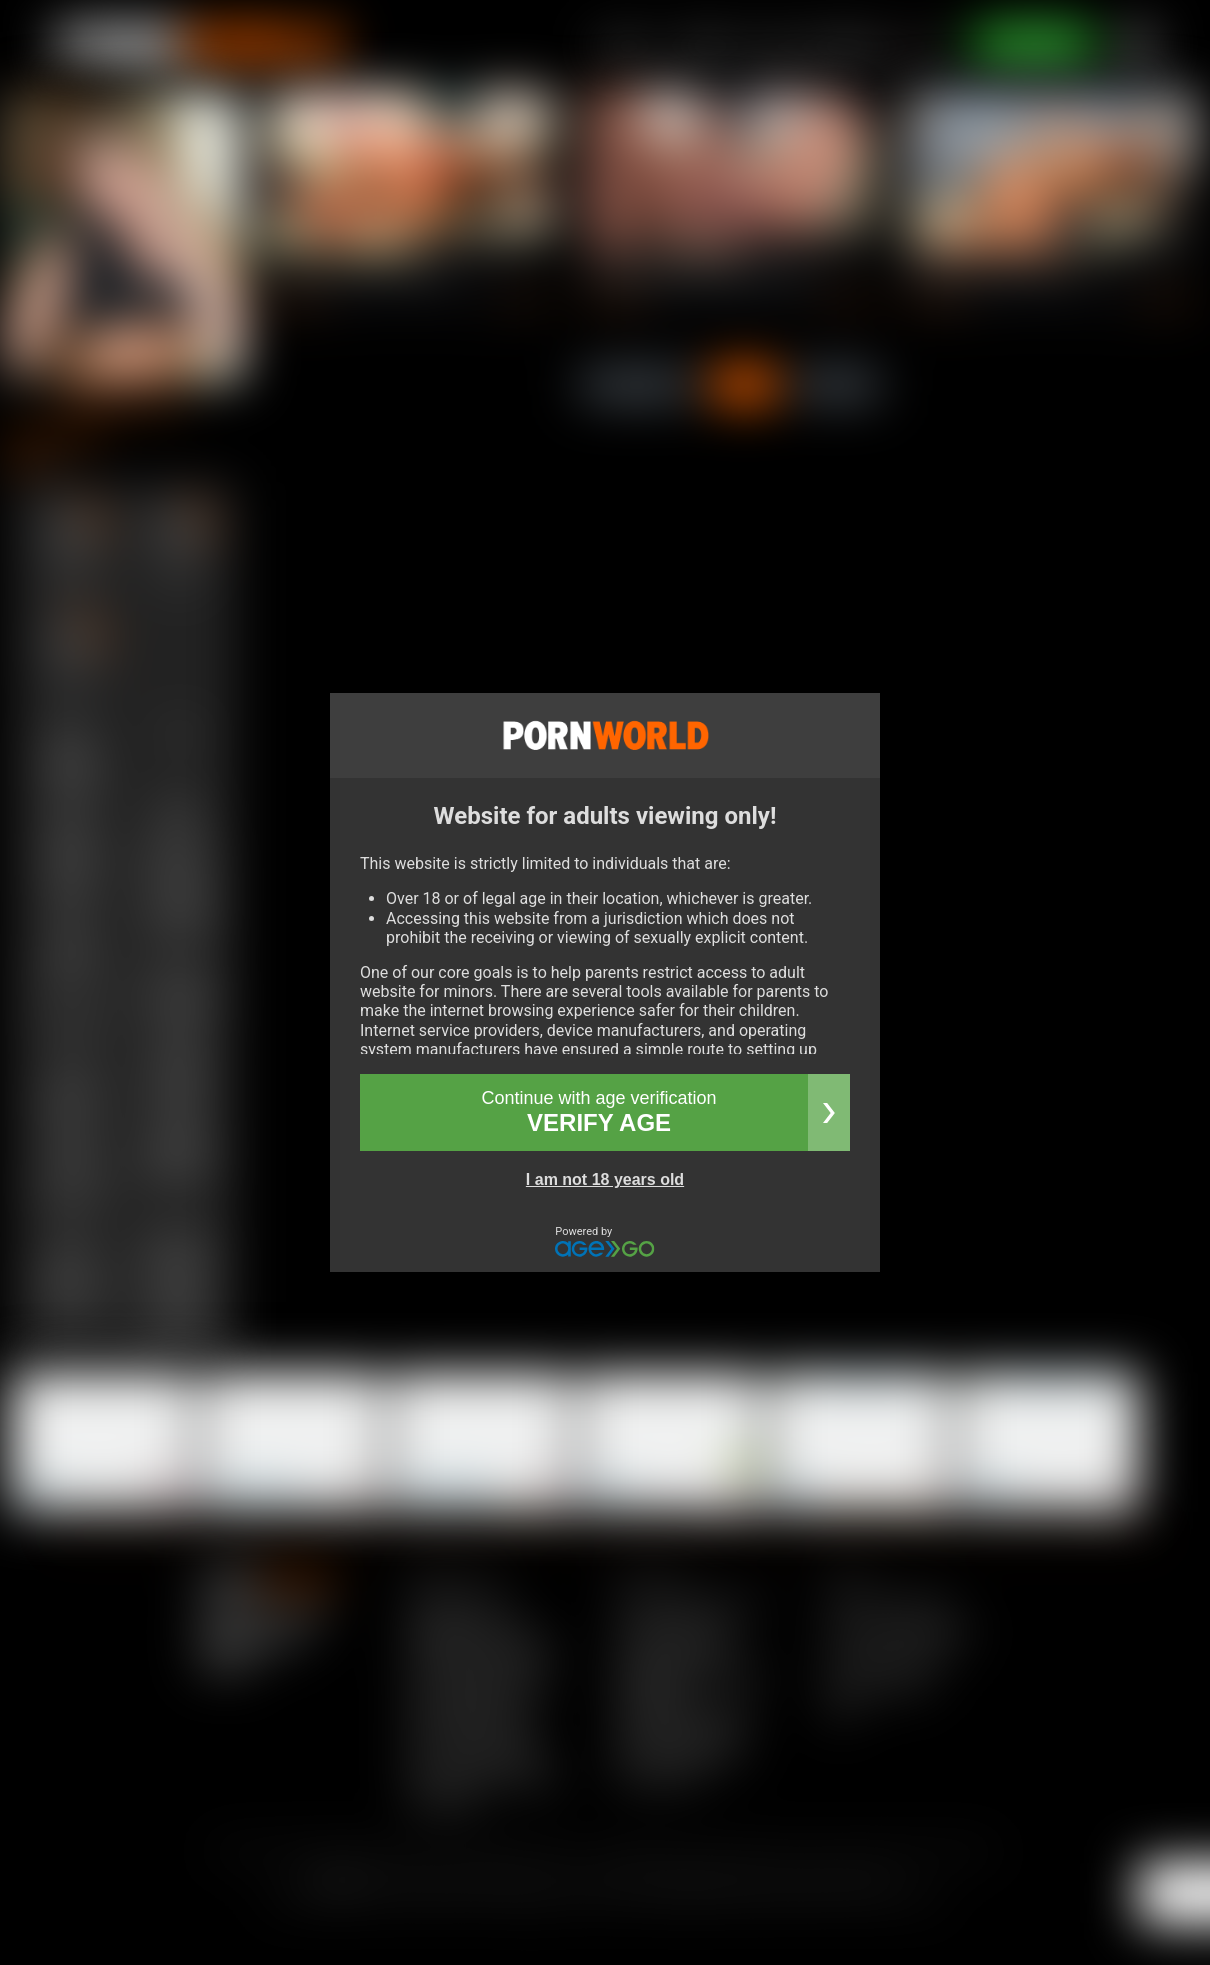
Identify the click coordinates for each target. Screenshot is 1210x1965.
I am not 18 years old (605, 1179)
